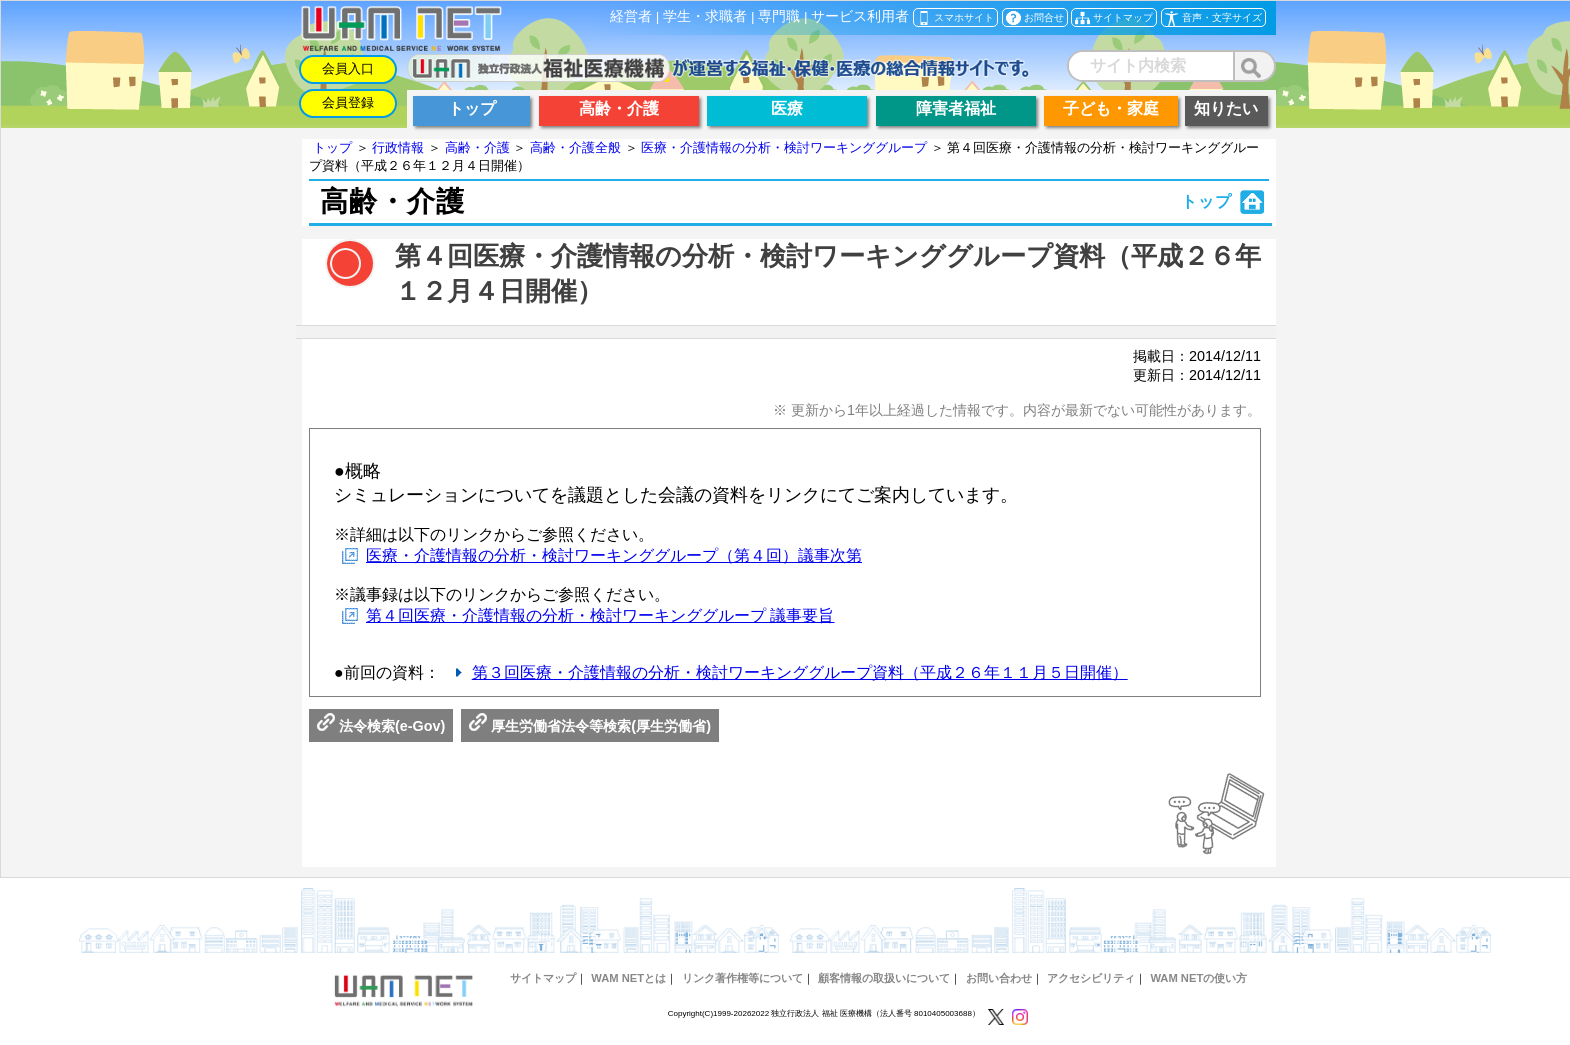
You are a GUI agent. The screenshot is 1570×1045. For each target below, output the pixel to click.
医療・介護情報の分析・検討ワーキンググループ (784, 147)
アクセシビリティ (1091, 978)
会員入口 (348, 68)
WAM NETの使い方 (1198, 978)
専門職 (779, 16)
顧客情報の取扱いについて (884, 978)
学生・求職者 (705, 16)
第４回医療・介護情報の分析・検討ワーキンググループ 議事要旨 (600, 615)
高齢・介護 (477, 147)
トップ (332, 147)
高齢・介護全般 (575, 147)
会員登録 (348, 102)
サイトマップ (543, 978)
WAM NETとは (628, 978)
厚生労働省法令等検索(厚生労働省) (590, 726)
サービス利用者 (860, 16)
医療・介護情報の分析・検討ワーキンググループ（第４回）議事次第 (614, 555)
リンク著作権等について (742, 978)
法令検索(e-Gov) (381, 726)
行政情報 (398, 147)
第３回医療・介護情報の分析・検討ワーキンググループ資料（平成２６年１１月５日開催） (800, 672)
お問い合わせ (999, 978)
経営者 (631, 16)
